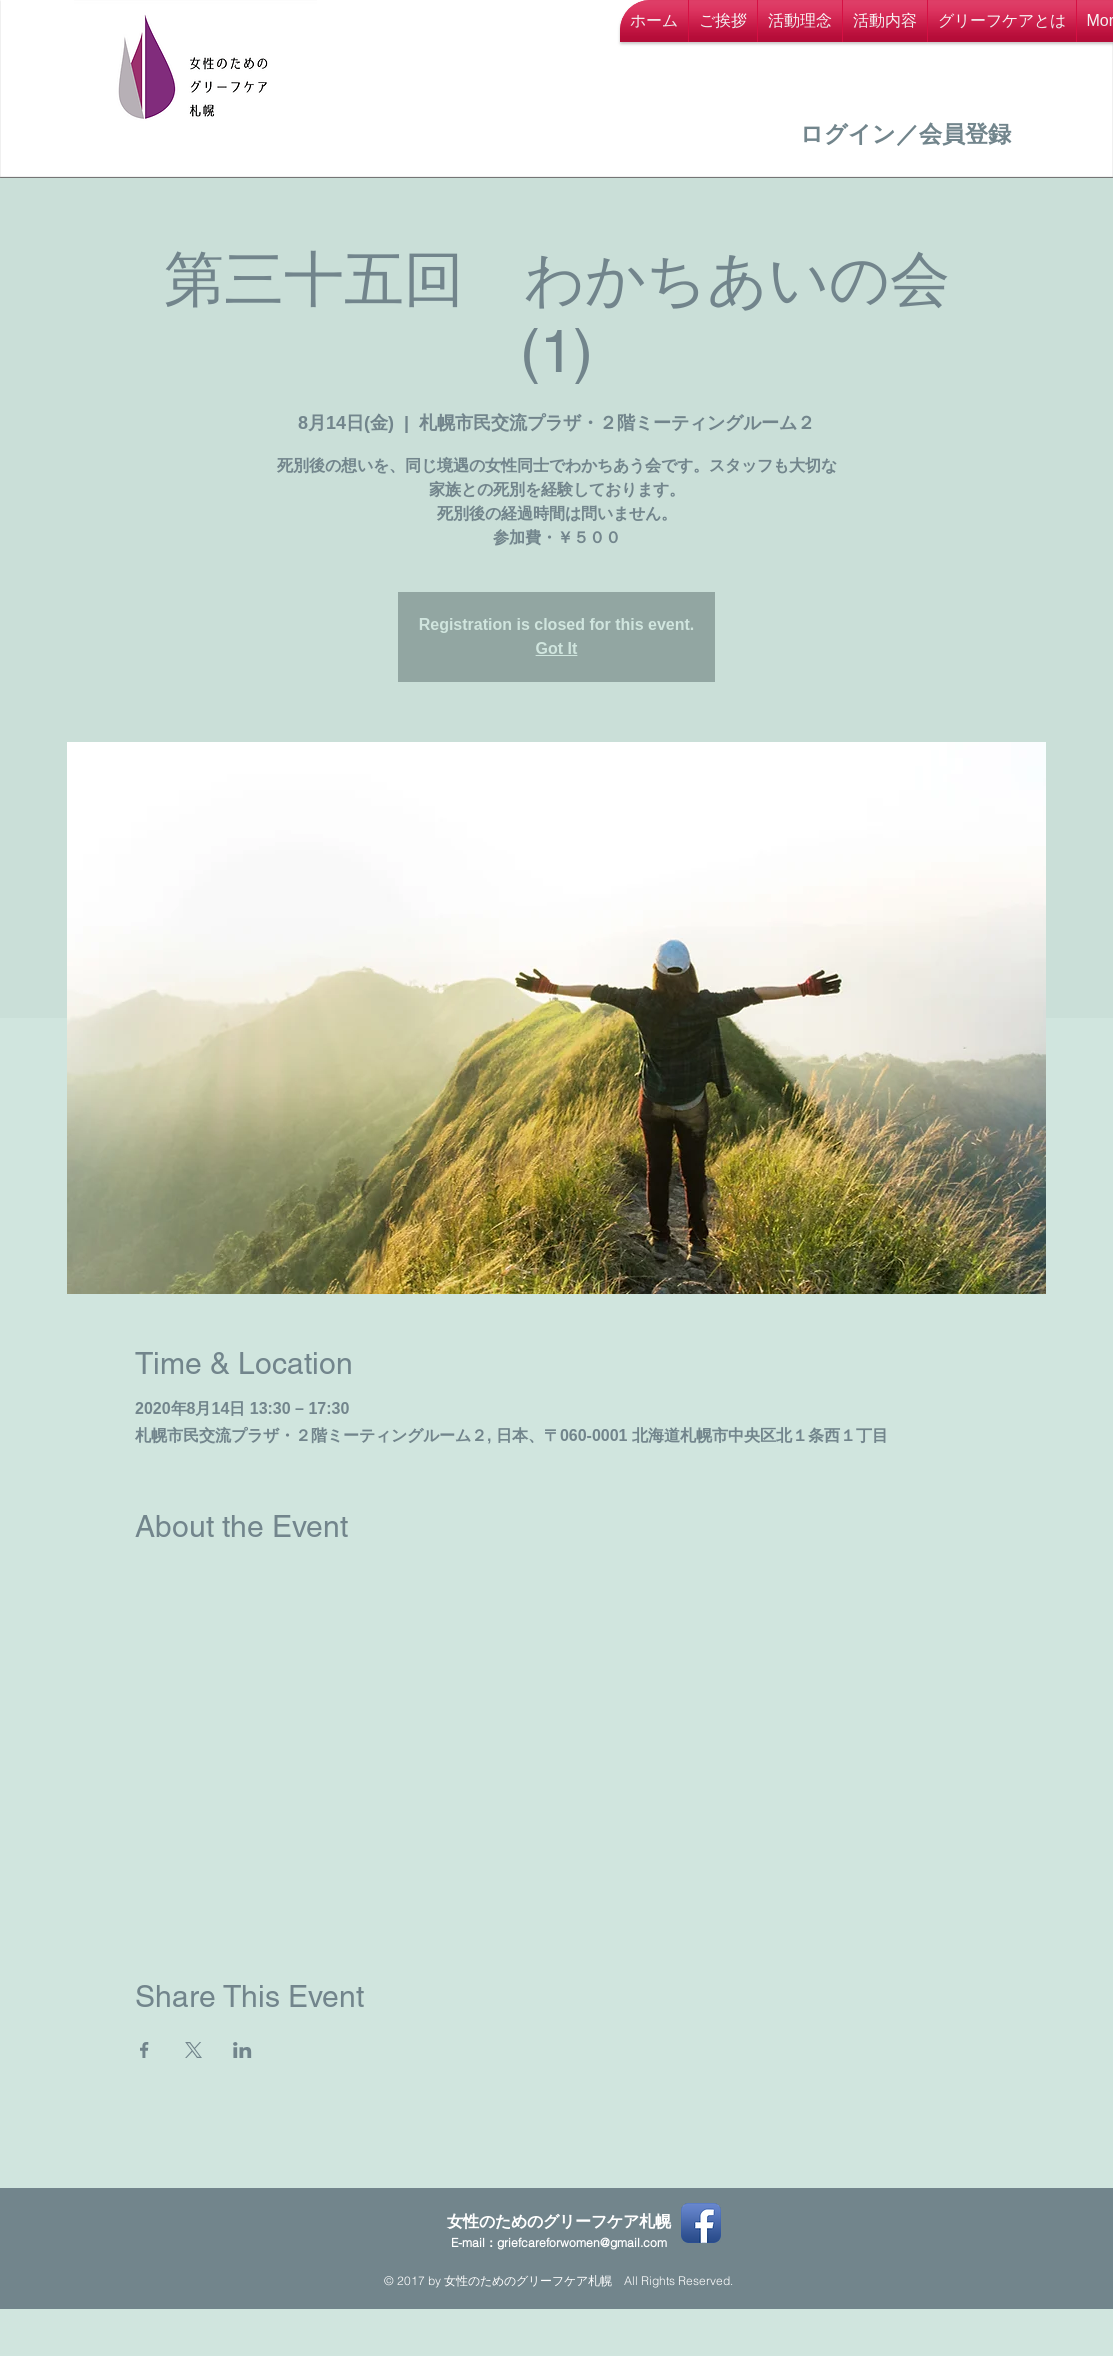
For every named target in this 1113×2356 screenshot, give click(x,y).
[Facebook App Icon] (701, 2223)
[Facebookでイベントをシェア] (144, 2050)
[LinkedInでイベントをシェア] (242, 2050)
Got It (557, 648)
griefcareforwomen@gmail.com (582, 2242)
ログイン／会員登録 (905, 134)
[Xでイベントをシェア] (193, 2050)
